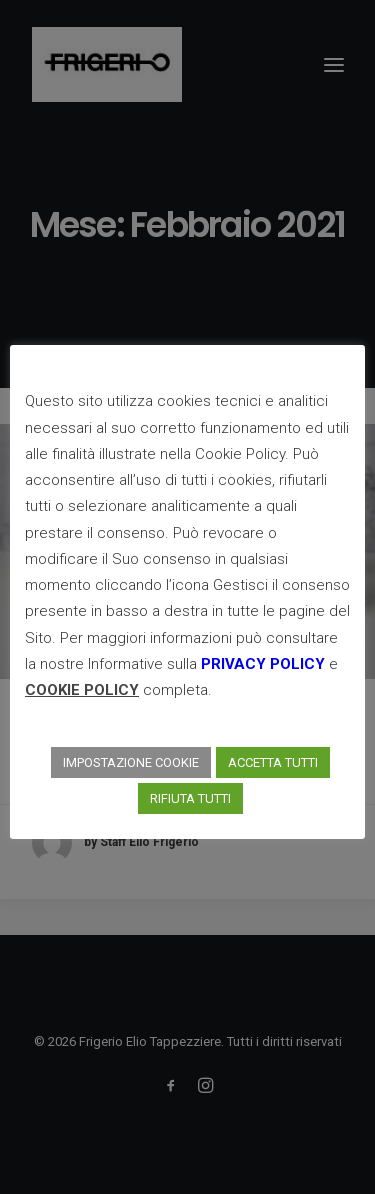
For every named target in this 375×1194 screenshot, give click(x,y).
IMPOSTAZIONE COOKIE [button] (131, 762)
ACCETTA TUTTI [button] (273, 762)
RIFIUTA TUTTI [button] (190, 798)
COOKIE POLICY (82, 690)
